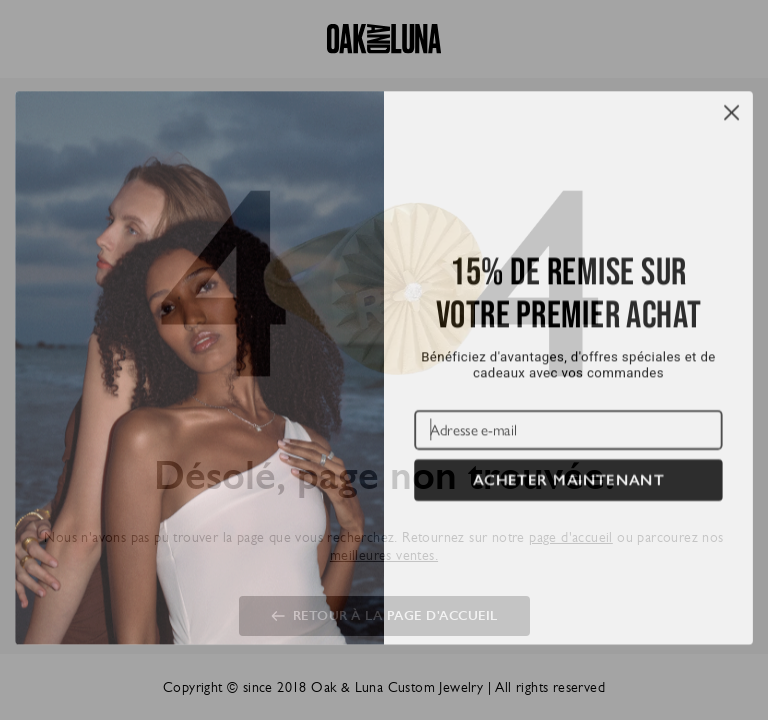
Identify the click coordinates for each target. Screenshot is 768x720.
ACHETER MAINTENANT (568, 506)
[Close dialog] (731, 138)
